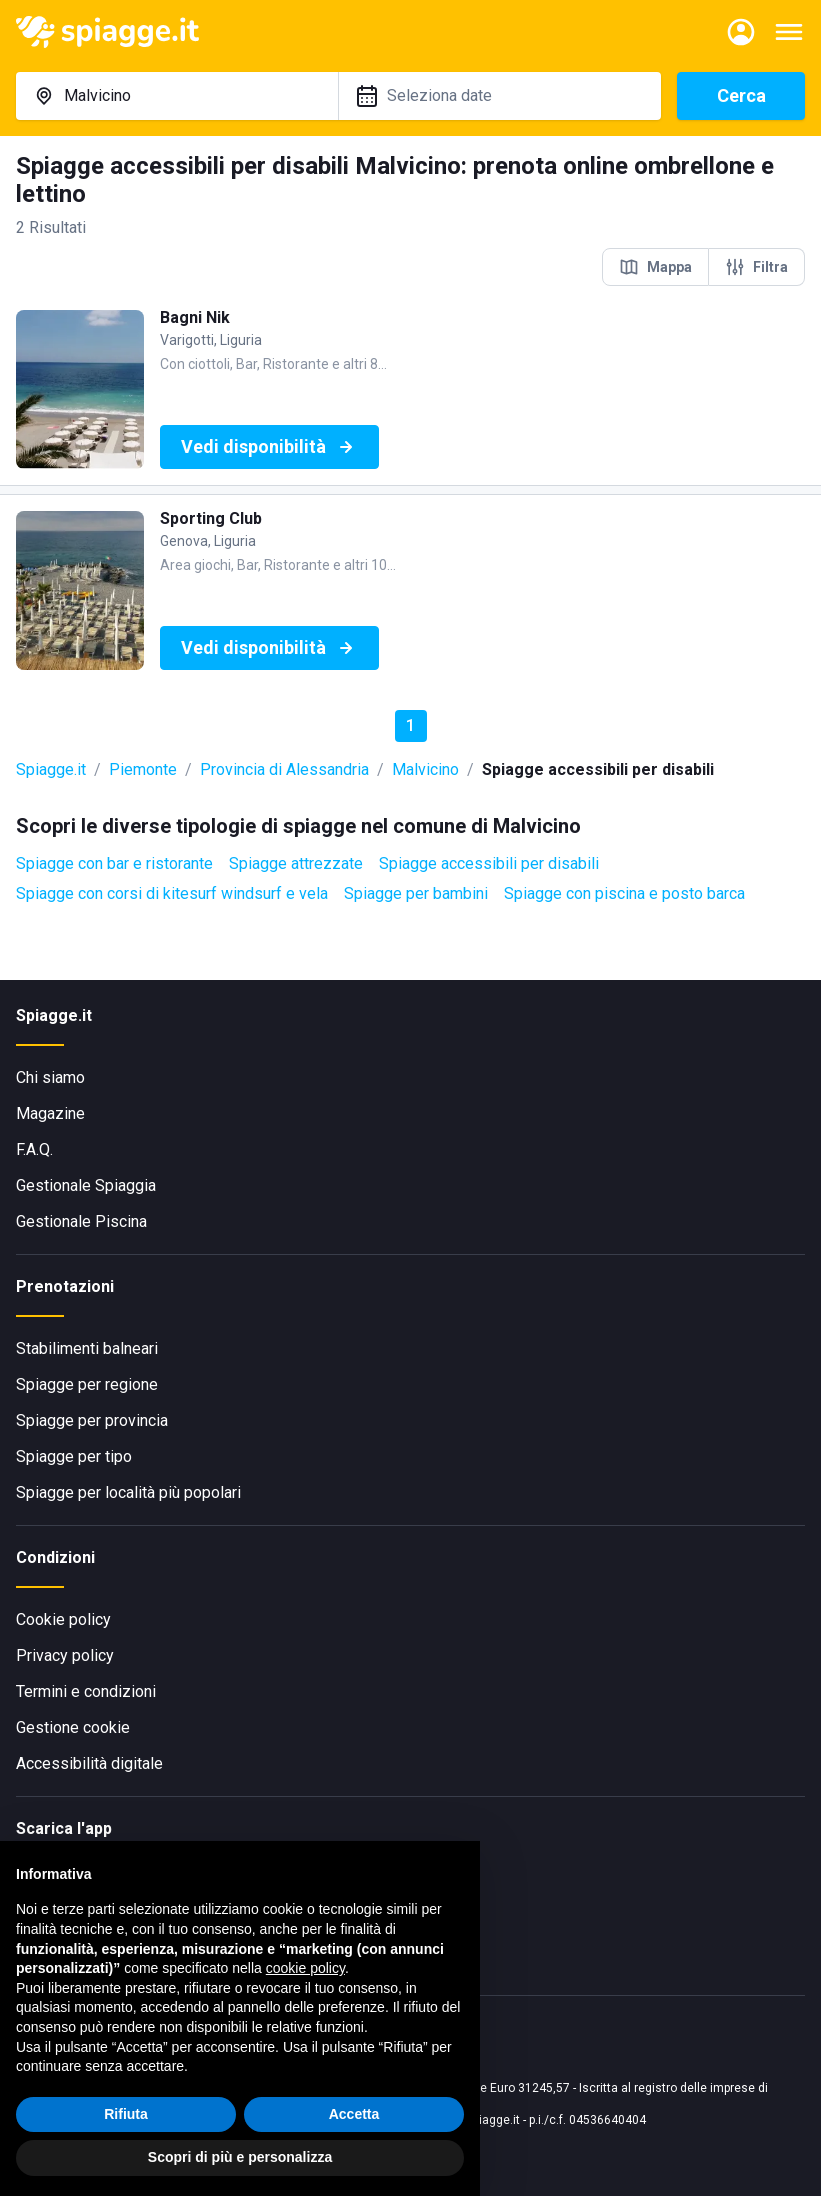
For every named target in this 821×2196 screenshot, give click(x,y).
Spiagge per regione (87, 1384)
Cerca (741, 95)
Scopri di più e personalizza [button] (240, 2157)
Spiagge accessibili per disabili (489, 863)
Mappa (655, 267)
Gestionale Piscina (81, 1221)
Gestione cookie (73, 1727)
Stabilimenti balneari (87, 1348)
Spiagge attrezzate (296, 863)
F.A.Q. (34, 1149)
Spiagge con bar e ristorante (114, 863)
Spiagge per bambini (416, 893)
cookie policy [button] (305, 1968)
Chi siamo (50, 1077)
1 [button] (410, 725)
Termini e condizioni (86, 1691)
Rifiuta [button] (126, 2114)
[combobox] (177, 96)
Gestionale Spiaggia (86, 1185)
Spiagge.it (51, 769)
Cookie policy (63, 1619)
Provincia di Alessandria (284, 769)
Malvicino (425, 769)
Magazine (50, 1113)
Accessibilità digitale (89, 1763)
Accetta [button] (354, 2114)
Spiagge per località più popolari (128, 1492)
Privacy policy (65, 1655)
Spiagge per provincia (92, 1420)
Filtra (756, 267)
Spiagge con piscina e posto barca (624, 893)
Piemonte (143, 769)
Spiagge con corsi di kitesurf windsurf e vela (172, 893)
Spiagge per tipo (74, 1456)
